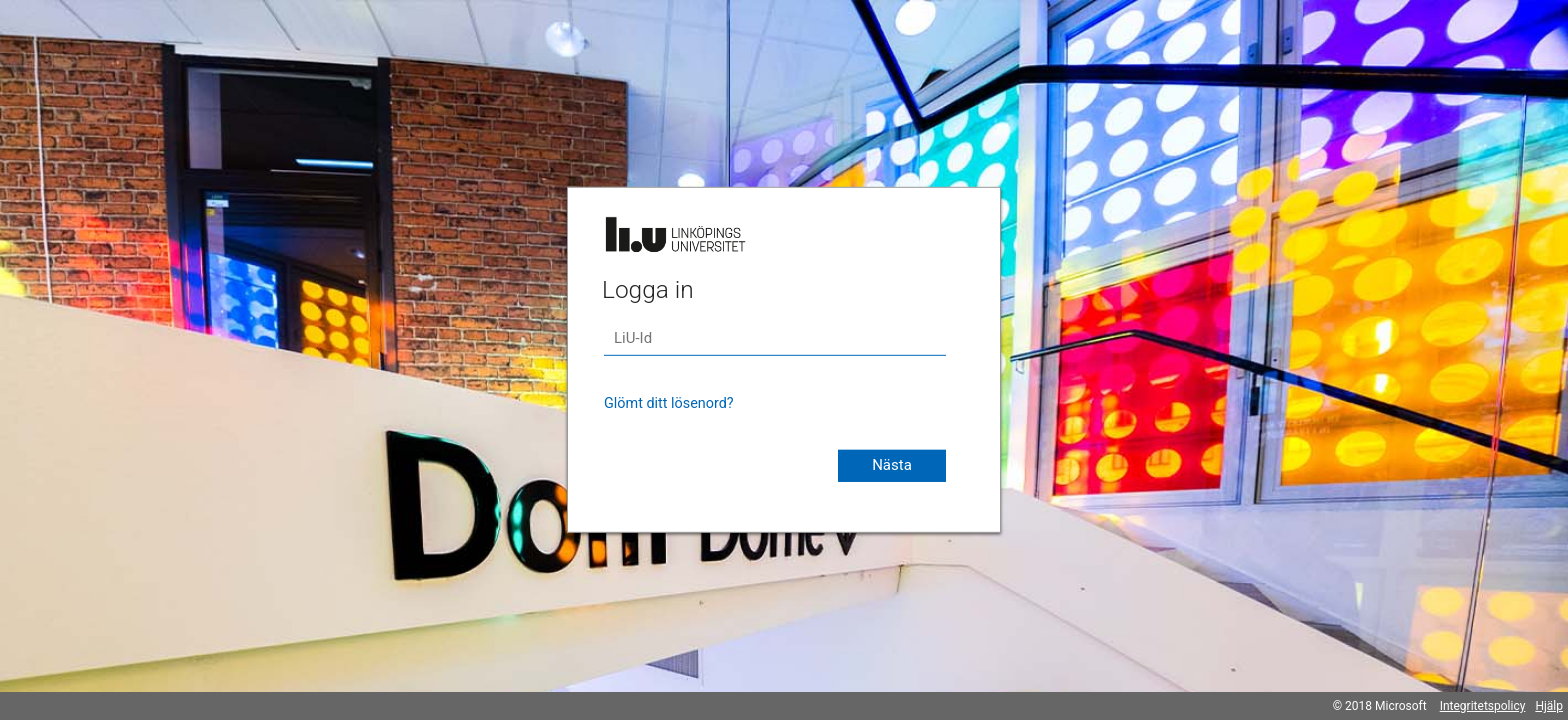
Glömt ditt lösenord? (669, 403)
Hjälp (1549, 706)
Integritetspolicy (1483, 706)
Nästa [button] (892, 465)
